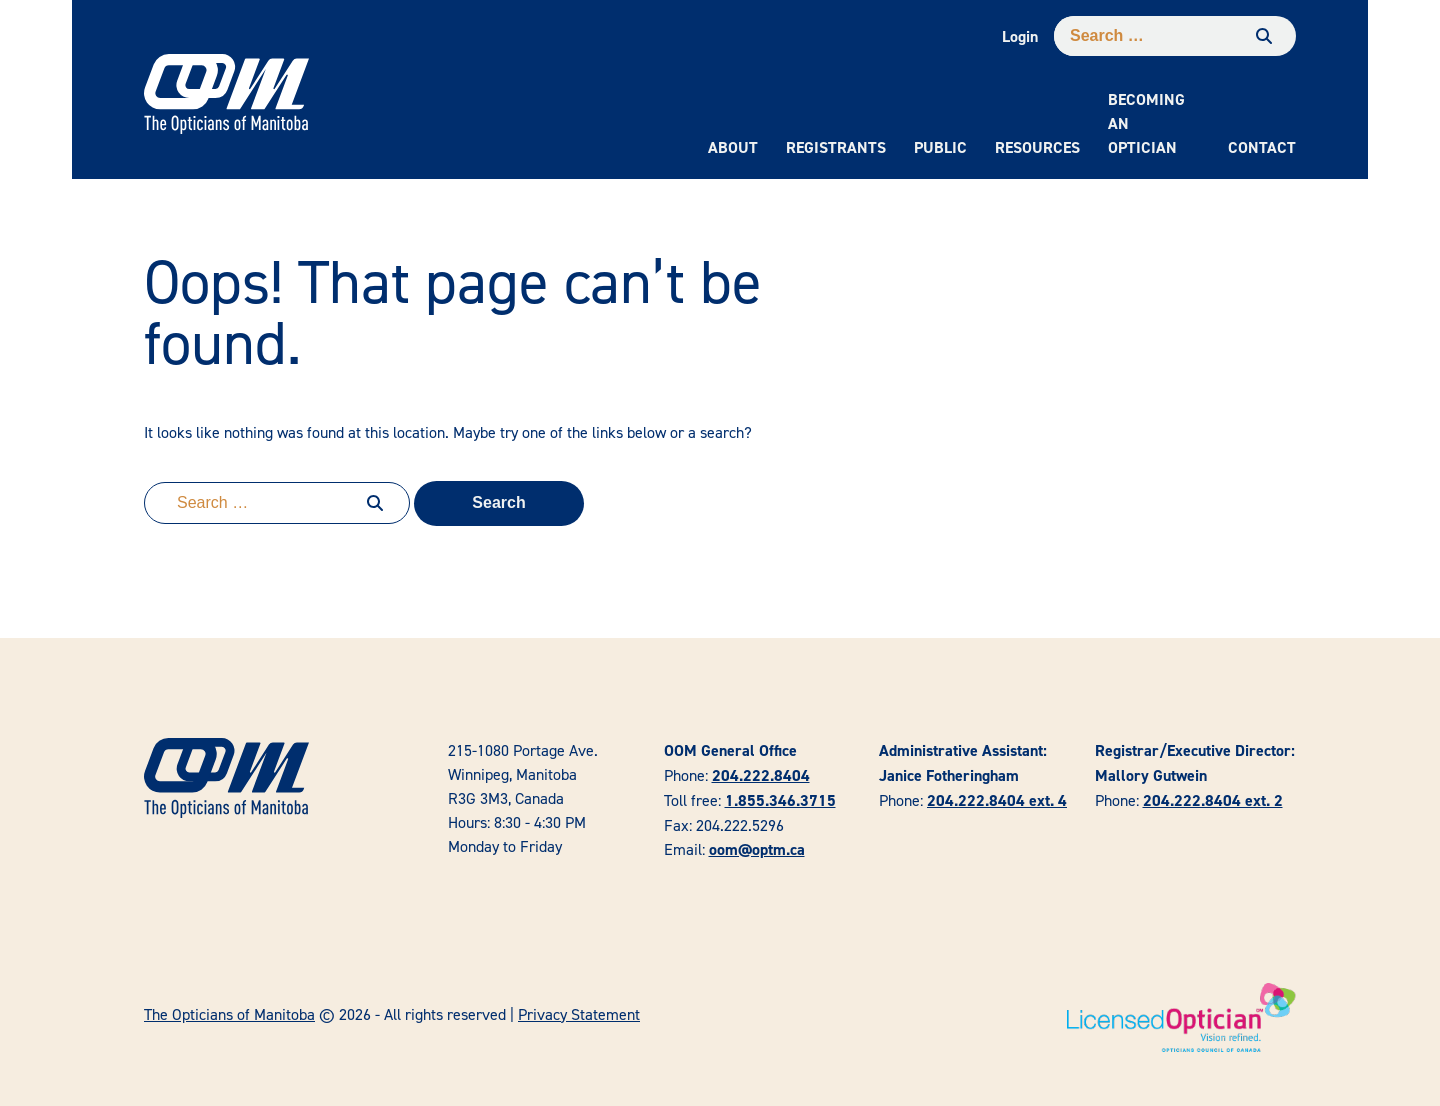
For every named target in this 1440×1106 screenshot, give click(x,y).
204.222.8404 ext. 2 (1213, 800)
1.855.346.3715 (780, 800)
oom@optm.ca (757, 849)
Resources (1037, 147)
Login (1020, 36)
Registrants (836, 147)
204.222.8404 (761, 775)
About (733, 147)
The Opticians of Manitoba (229, 1014)
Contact (1262, 147)
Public (940, 147)
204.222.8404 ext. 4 (997, 800)
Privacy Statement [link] (579, 1014)
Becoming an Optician (1146, 123)
